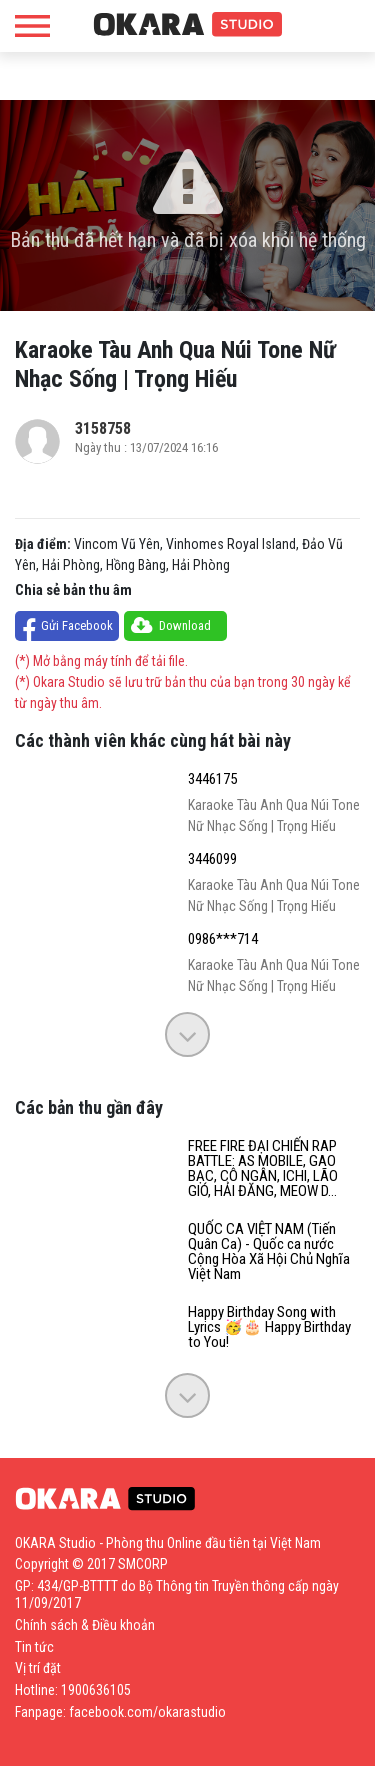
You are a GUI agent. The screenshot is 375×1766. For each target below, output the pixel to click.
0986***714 (223, 939)
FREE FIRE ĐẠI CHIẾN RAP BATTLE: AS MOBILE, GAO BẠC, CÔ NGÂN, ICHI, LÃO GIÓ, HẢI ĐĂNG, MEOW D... (263, 1169)
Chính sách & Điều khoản (85, 1625)
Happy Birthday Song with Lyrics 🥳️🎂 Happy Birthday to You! (269, 1327)
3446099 (212, 859)
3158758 (103, 428)
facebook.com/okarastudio (147, 1712)
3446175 (212, 779)
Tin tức (34, 1647)
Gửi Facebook (77, 625)
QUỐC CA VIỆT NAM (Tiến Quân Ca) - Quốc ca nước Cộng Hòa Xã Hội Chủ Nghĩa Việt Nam (269, 1252)
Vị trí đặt (38, 1668)
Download (185, 625)
